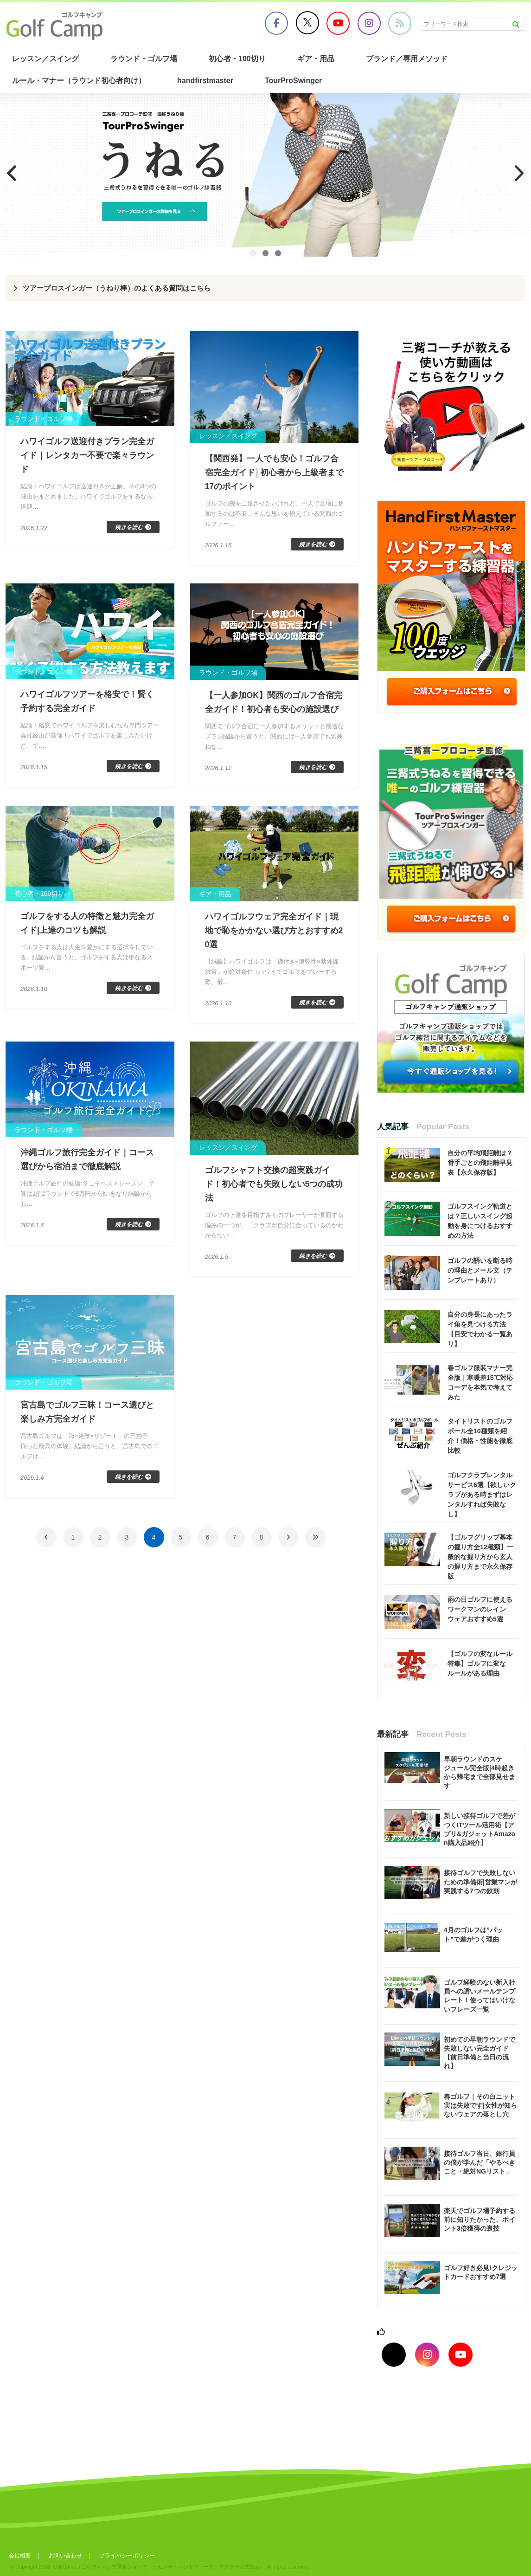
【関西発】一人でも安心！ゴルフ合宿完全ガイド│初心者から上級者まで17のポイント (274, 472)
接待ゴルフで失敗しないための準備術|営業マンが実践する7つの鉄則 (480, 1881)
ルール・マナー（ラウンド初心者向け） (79, 80)
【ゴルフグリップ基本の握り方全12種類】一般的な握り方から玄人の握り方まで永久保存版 (480, 1557)
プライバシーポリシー (128, 2555)
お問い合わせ (66, 2555)
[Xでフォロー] (394, 2355)
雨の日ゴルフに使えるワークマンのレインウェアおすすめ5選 (480, 1609)
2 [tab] (265, 253)
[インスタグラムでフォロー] (427, 2355)
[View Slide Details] (265, 175)
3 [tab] (278, 253)
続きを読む (129, 527)
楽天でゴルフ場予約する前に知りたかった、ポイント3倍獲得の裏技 (479, 2219)
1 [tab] (253, 253)
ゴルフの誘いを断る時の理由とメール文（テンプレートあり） (480, 1270)
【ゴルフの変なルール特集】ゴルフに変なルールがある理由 (480, 1663)
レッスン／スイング (45, 59)
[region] (265, 175)
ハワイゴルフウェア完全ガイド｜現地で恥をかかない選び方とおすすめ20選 (274, 930)
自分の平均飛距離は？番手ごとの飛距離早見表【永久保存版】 (480, 1162)
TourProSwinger (293, 80)
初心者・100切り (237, 59)
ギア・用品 (315, 59)
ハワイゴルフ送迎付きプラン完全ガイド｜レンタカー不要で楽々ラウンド (87, 455)
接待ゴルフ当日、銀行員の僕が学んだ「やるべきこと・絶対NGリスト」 (479, 2162)
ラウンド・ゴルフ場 (143, 59)
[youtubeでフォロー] (460, 2355)
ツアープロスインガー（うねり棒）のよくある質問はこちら (123, 288)
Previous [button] (11, 173)
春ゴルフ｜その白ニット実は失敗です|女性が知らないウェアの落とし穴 (480, 2105)
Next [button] (519, 173)
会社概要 (20, 2555)
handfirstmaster (205, 80)
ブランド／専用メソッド (407, 59)
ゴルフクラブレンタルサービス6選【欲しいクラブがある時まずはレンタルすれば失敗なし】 (482, 1494)
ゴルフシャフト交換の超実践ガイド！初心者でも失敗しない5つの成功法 (274, 1184)
